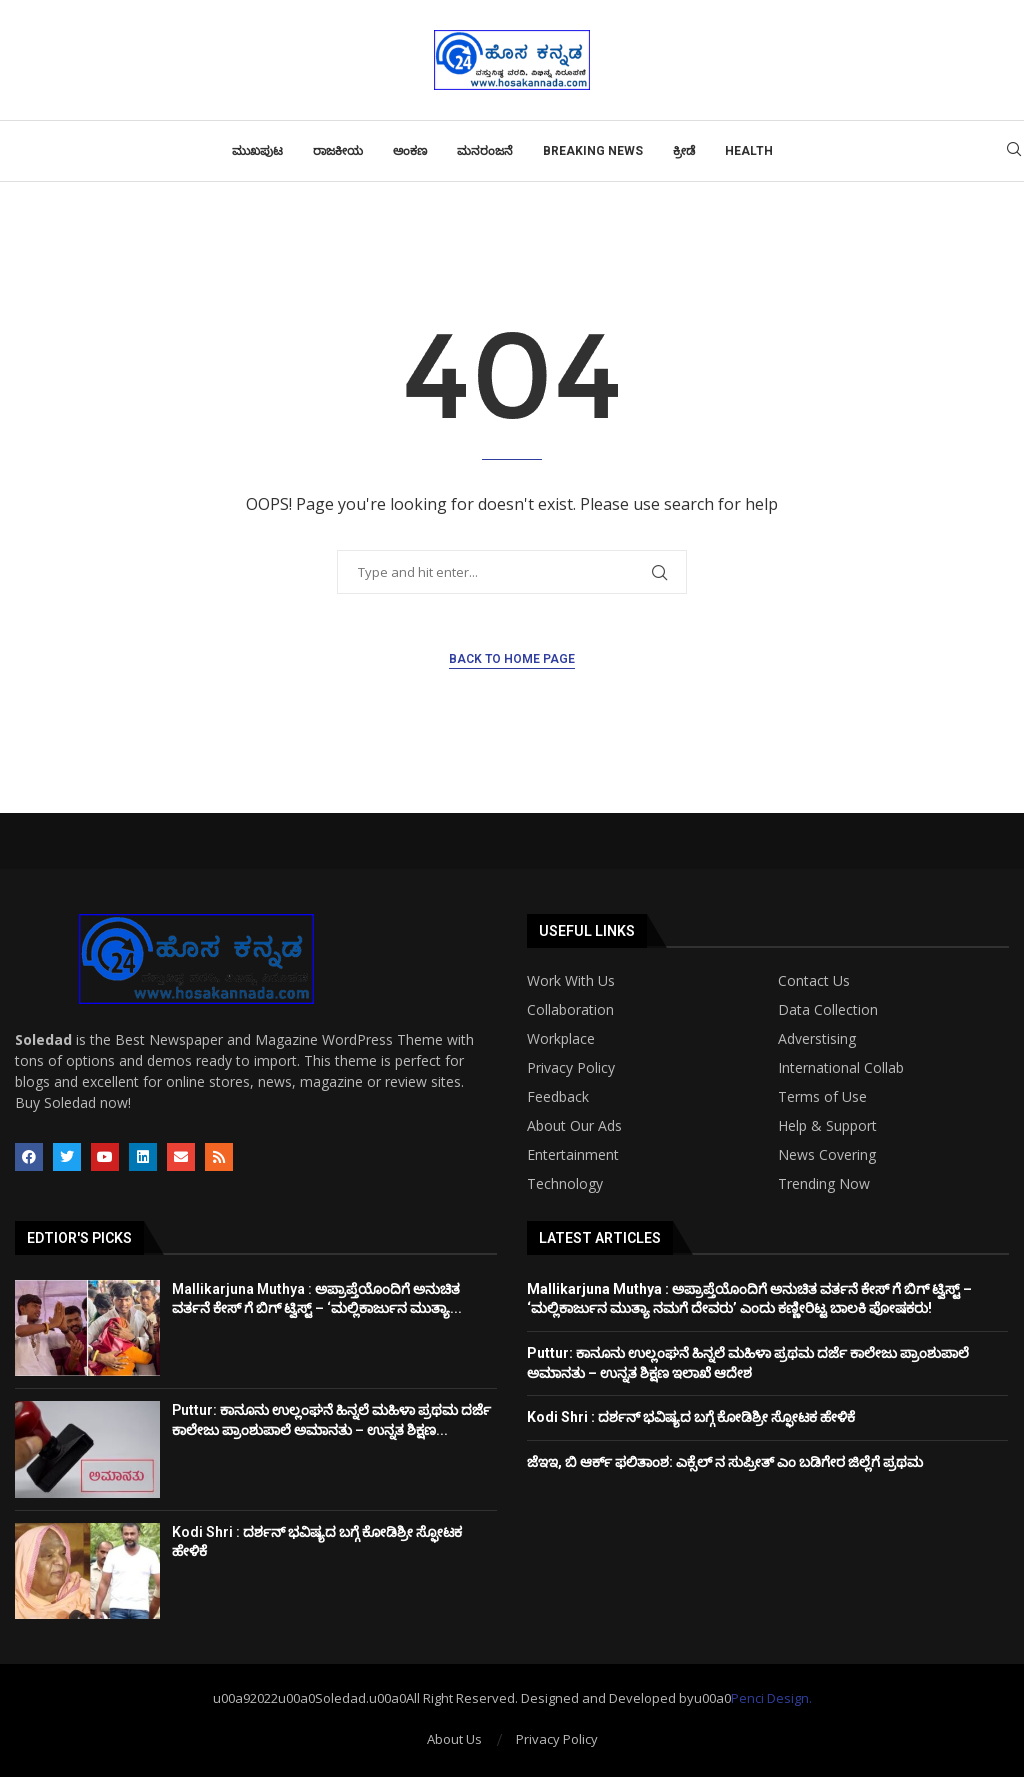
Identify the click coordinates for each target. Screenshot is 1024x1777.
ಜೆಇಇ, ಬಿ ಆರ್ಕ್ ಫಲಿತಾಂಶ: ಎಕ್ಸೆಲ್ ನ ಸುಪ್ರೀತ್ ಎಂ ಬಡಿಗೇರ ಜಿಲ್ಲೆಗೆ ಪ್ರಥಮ (725, 1462)
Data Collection (828, 1010)
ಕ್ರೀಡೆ (684, 151)
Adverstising (817, 1039)
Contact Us (814, 981)
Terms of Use (822, 1097)
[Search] (1014, 151)
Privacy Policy (571, 1068)
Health (749, 151)
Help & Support (827, 1126)
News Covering (827, 1155)
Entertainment (573, 1155)
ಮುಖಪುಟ (257, 151)
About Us (454, 1739)
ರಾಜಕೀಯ (338, 151)
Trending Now (824, 1184)
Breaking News (593, 151)
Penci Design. (771, 1698)
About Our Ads (574, 1126)
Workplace (561, 1039)
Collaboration (570, 1010)
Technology (565, 1184)
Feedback (558, 1097)
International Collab (841, 1068)
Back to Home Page (512, 659)
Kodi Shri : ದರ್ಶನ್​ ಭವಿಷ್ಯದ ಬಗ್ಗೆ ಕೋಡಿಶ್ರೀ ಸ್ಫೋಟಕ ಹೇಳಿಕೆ (691, 1417)
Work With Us (571, 981)
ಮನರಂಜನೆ (485, 151)
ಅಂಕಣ (410, 151)
